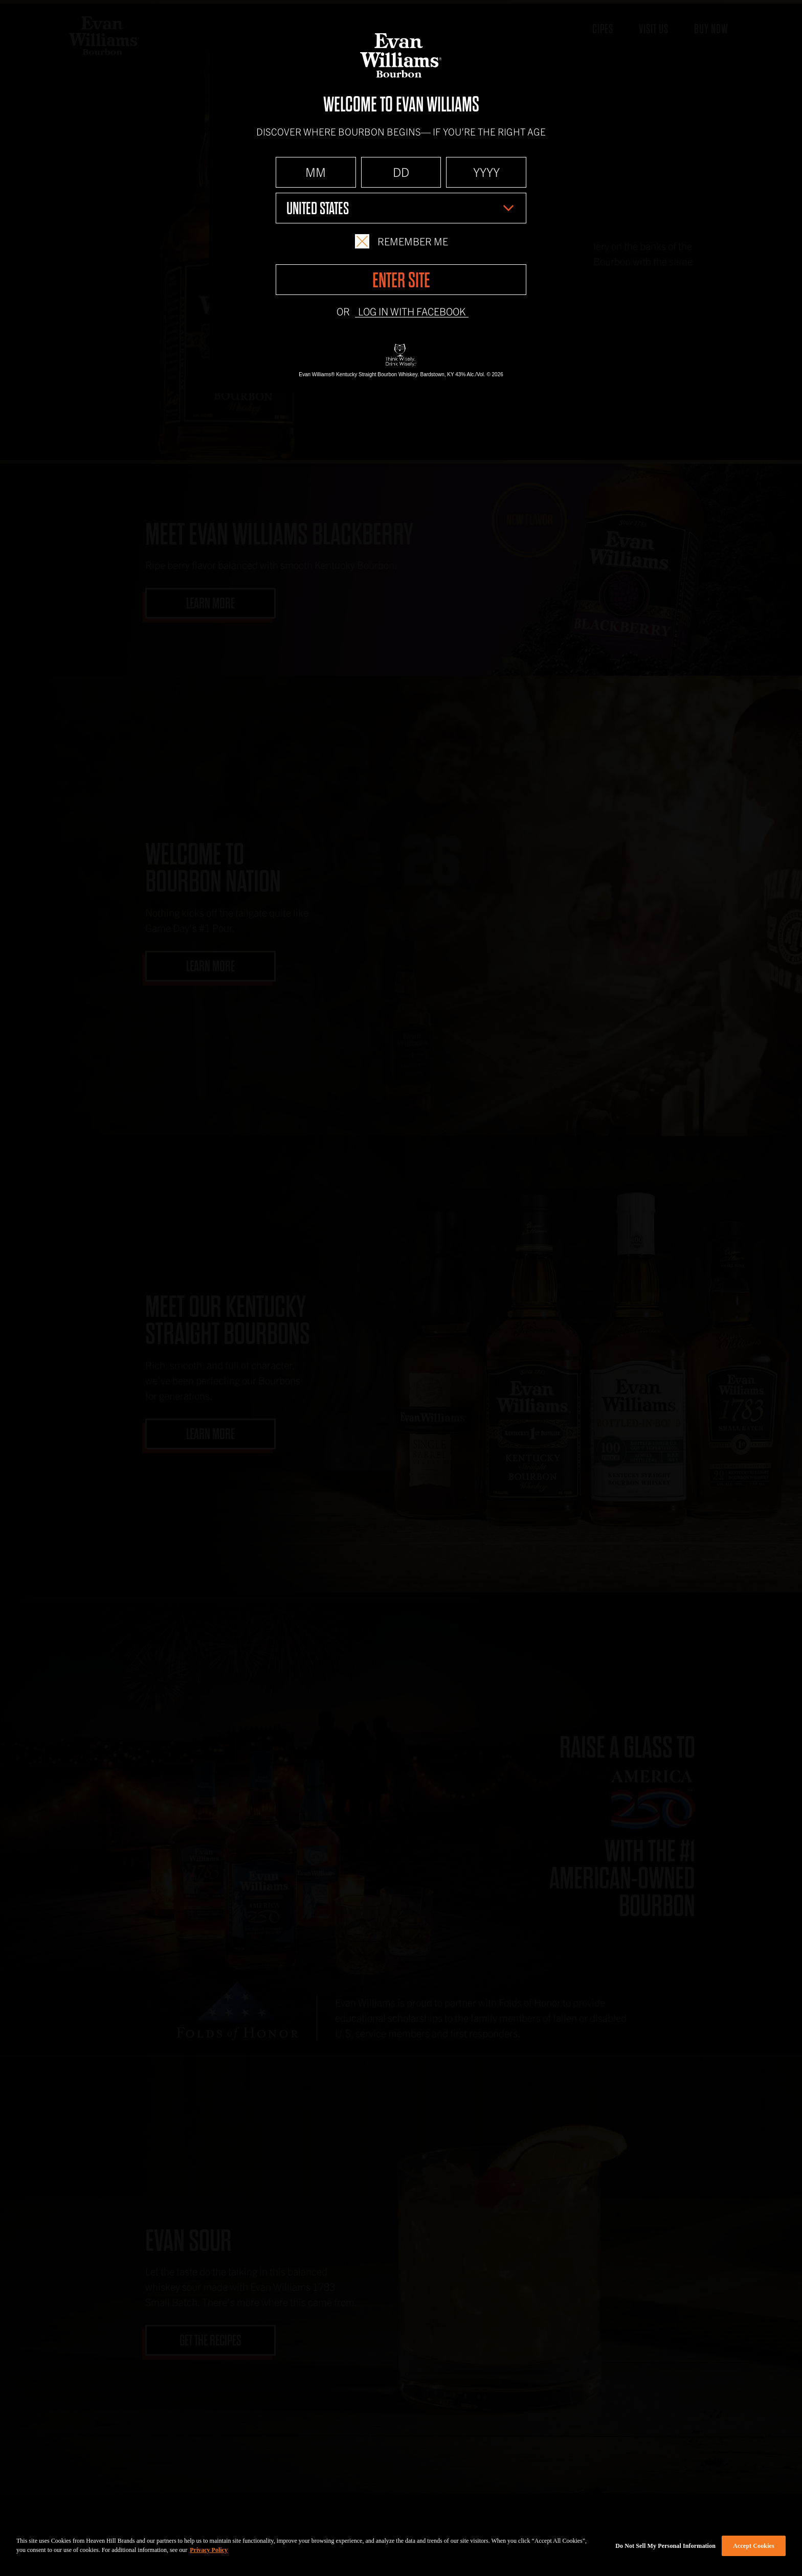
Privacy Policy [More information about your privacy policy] (209, 2550)
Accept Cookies (753, 2545)
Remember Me (401, 241)
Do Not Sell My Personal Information (665, 2545)
